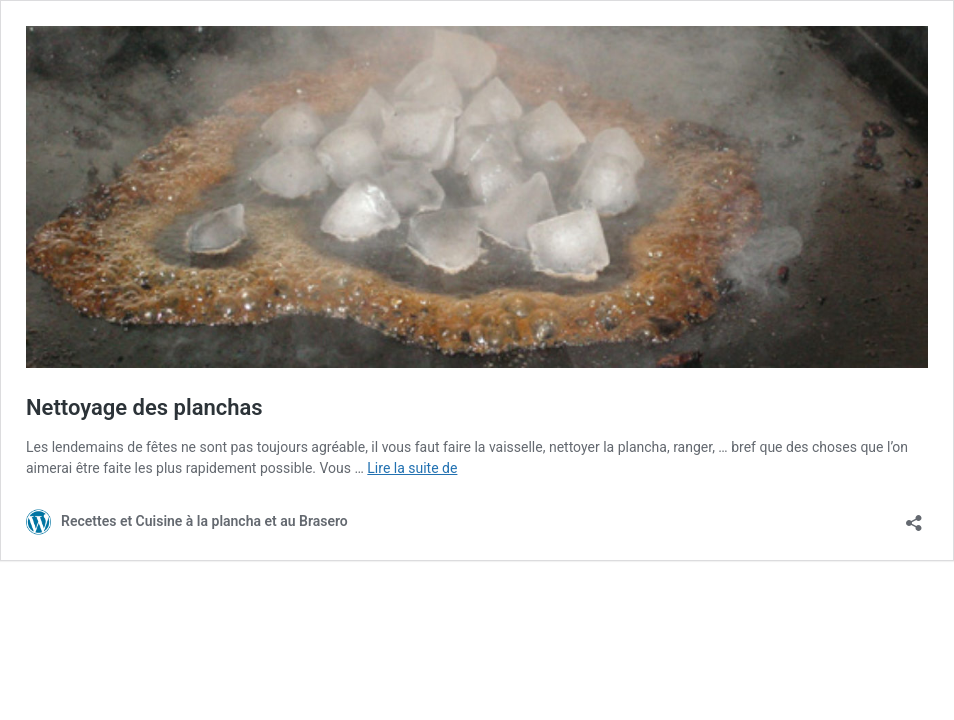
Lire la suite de (412, 468)
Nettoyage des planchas (144, 407)
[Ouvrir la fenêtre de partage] (914, 516)
